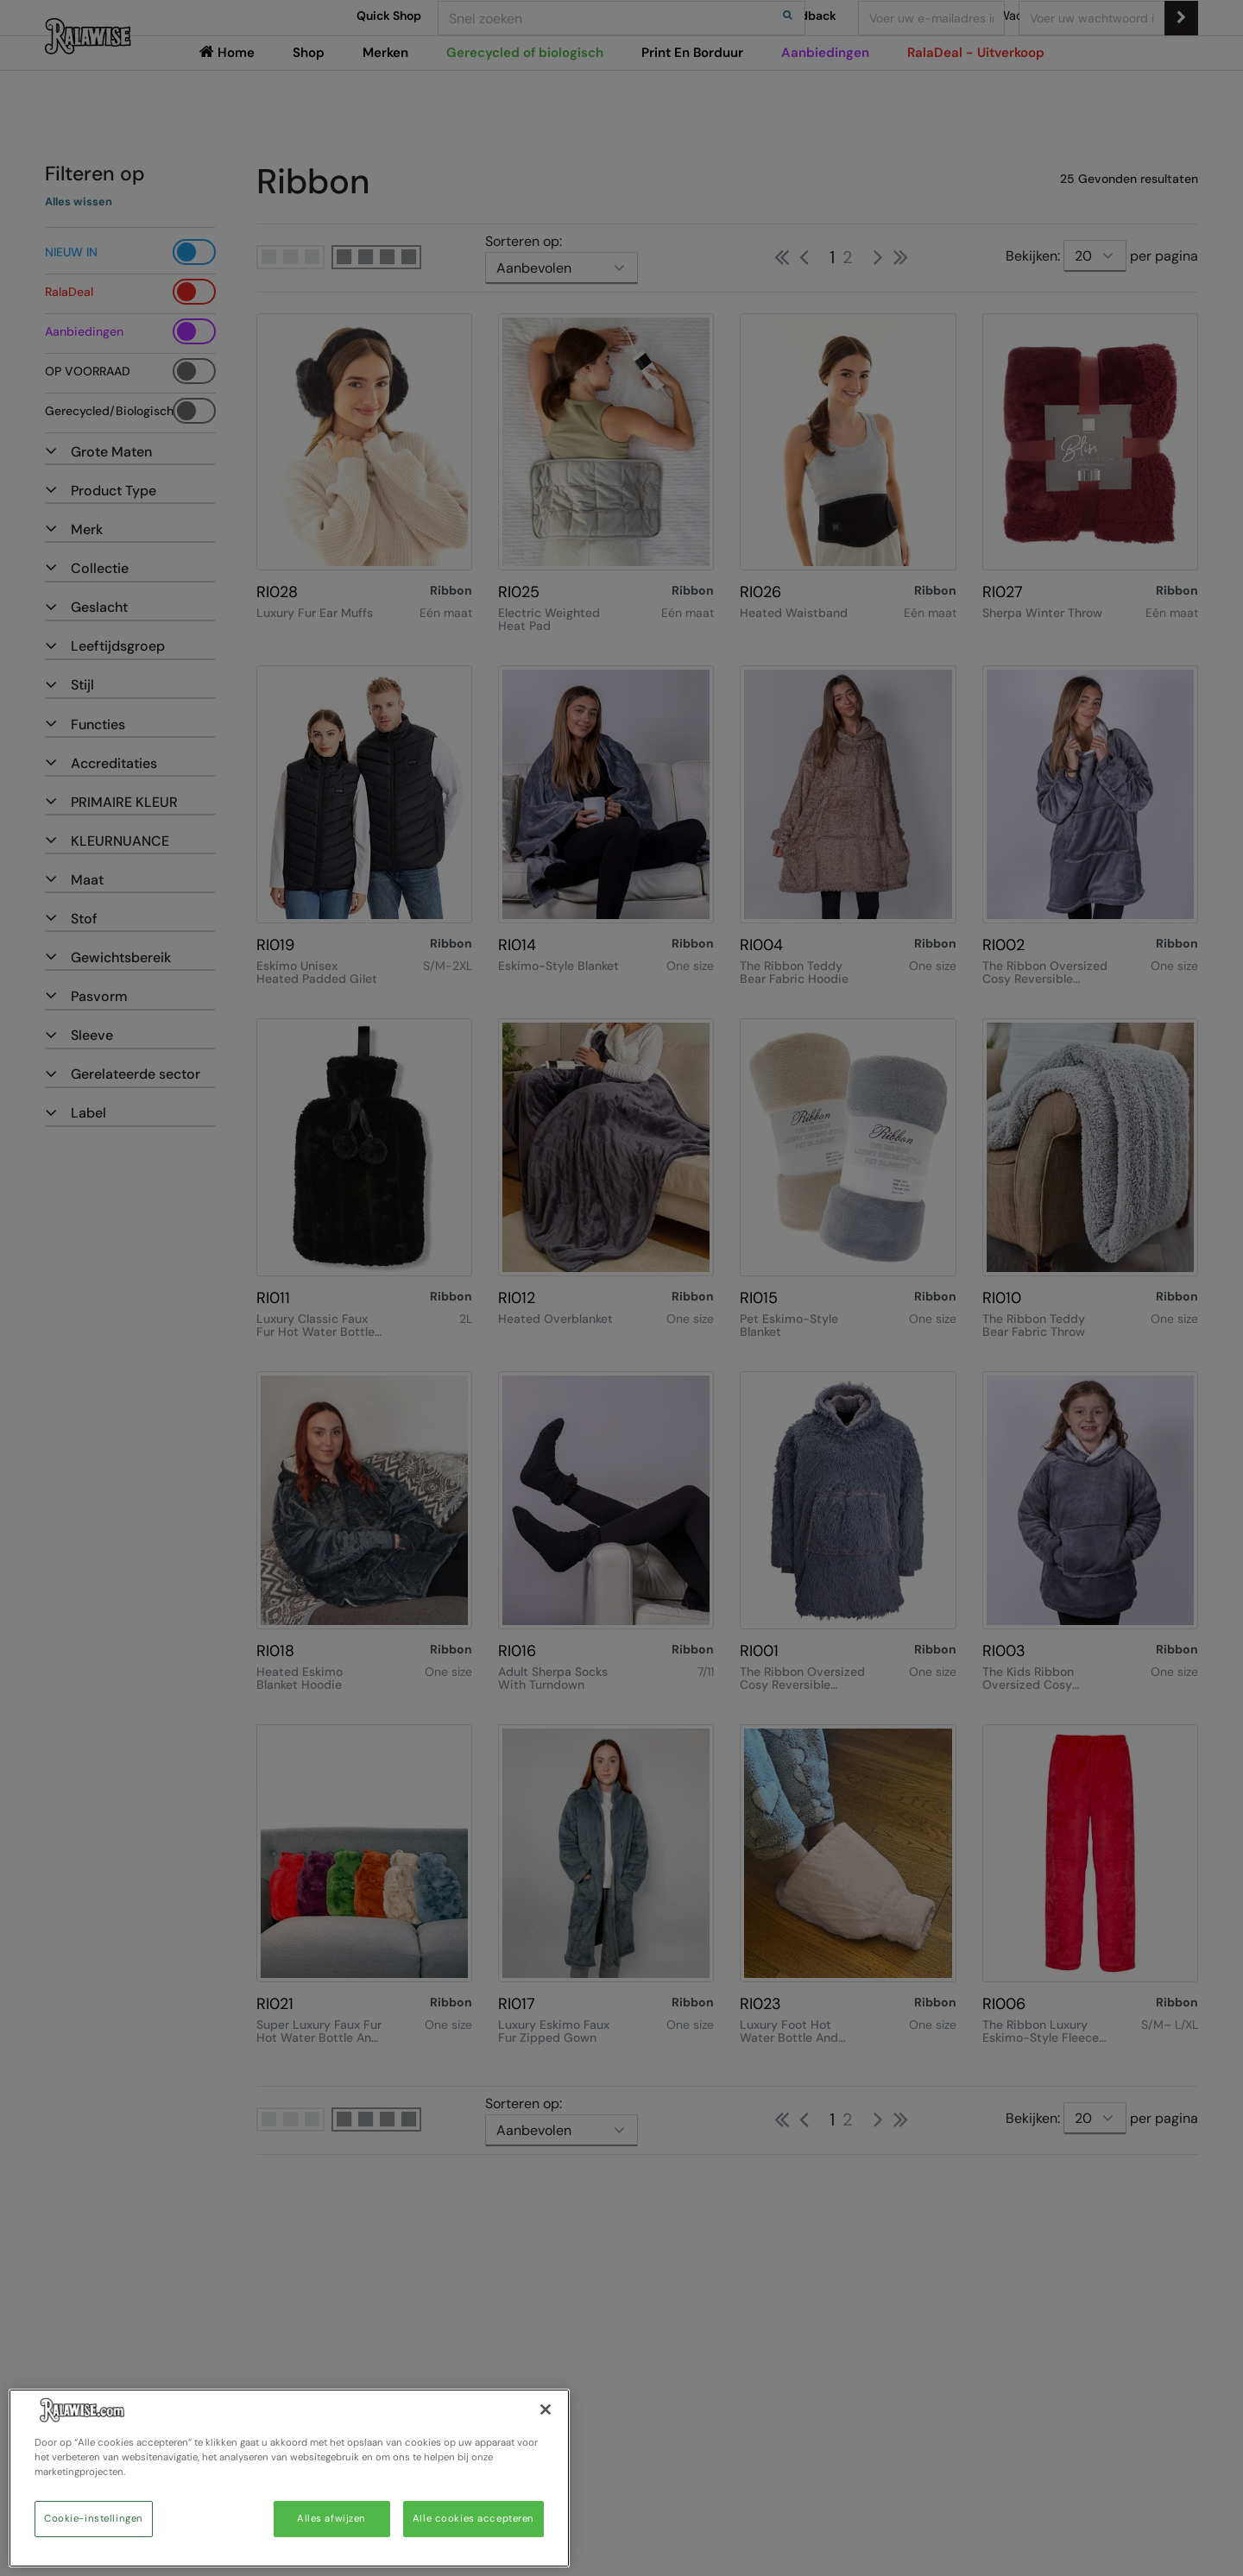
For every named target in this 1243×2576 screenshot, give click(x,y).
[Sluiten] (546, 2409)
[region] (289, 2478)
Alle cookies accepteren (473, 2518)
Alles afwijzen (331, 2518)
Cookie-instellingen (93, 2518)
